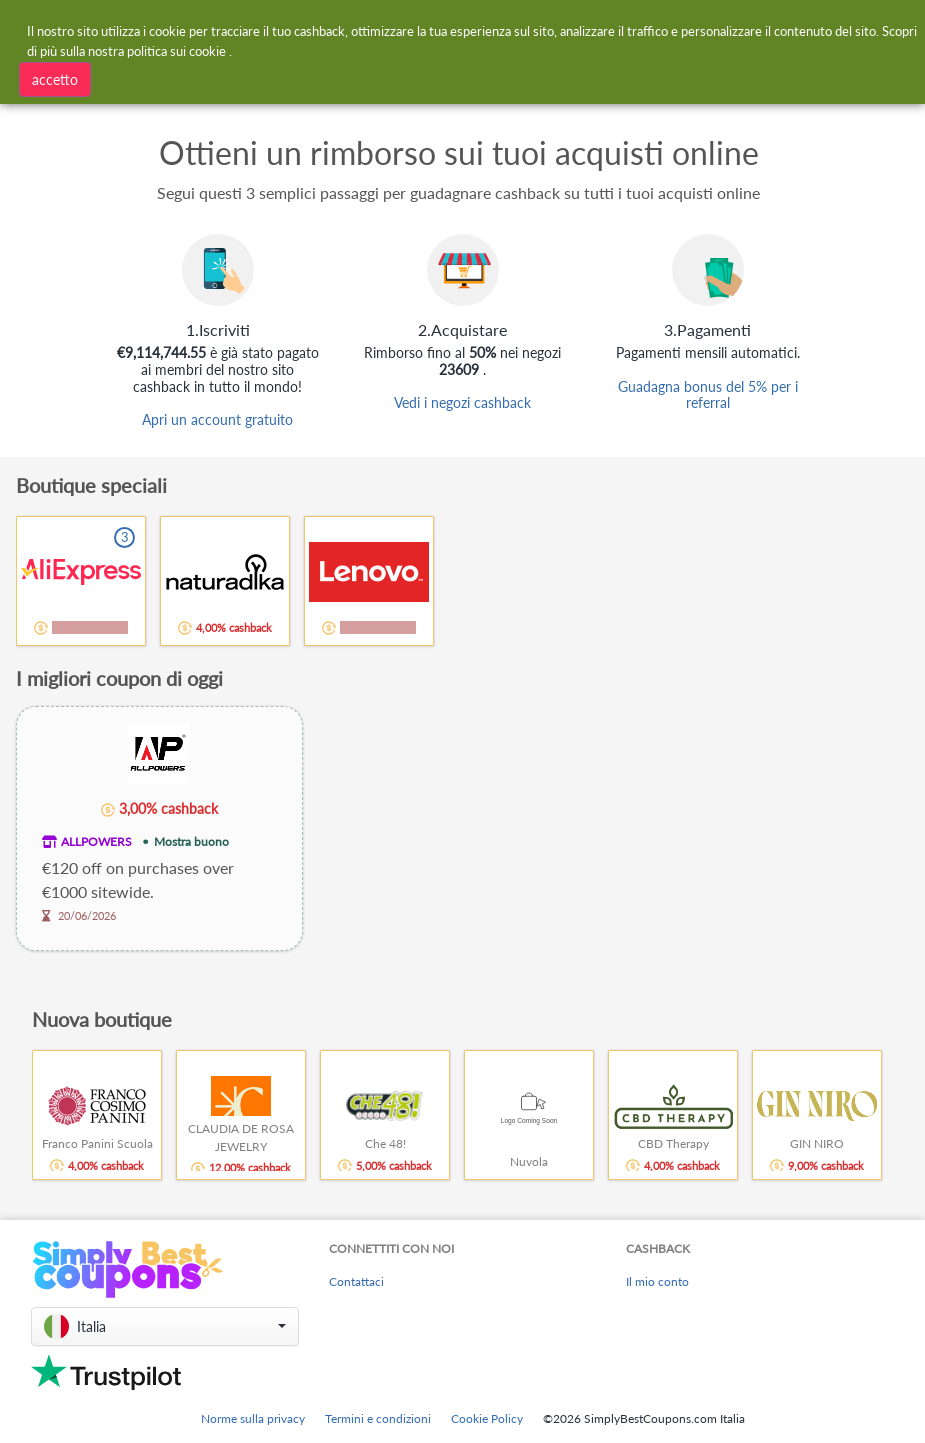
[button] (165, 1326)
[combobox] (250, 77)
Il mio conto (657, 1281)
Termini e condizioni (378, 1418)
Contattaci (356, 1281)
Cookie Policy (487, 1418)
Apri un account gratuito (217, 419)
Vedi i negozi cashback (462, 402)
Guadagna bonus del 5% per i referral (708, 395)
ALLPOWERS (96, 841)
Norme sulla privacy (253, 1418)
